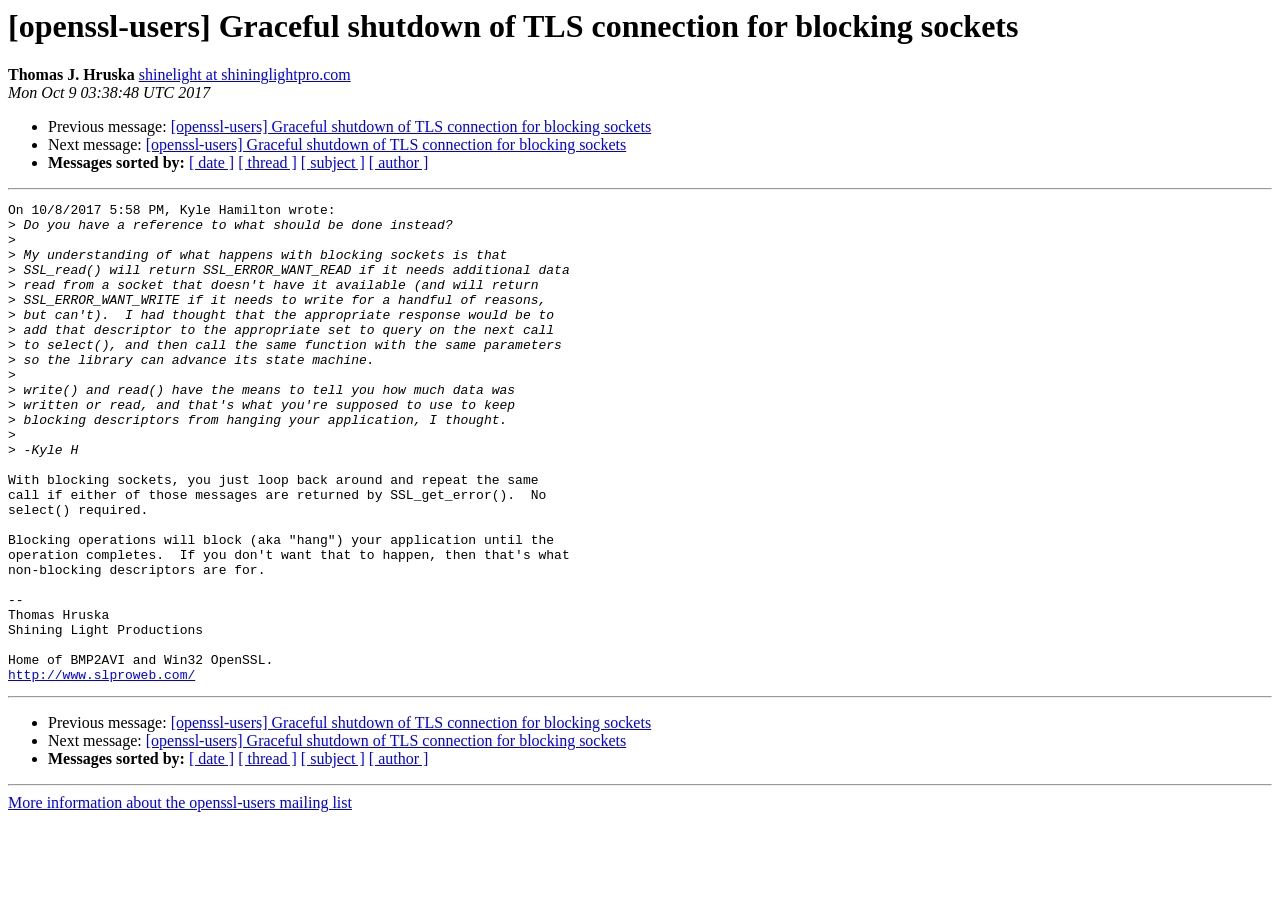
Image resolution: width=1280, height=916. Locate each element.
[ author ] (399, 162)
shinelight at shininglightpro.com (245, 74)
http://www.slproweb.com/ (101, 770)
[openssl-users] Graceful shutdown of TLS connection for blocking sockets (411, 126)
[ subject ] (333, 162)
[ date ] (211, 162)
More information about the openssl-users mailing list (180, 898)
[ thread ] (267, 162)
